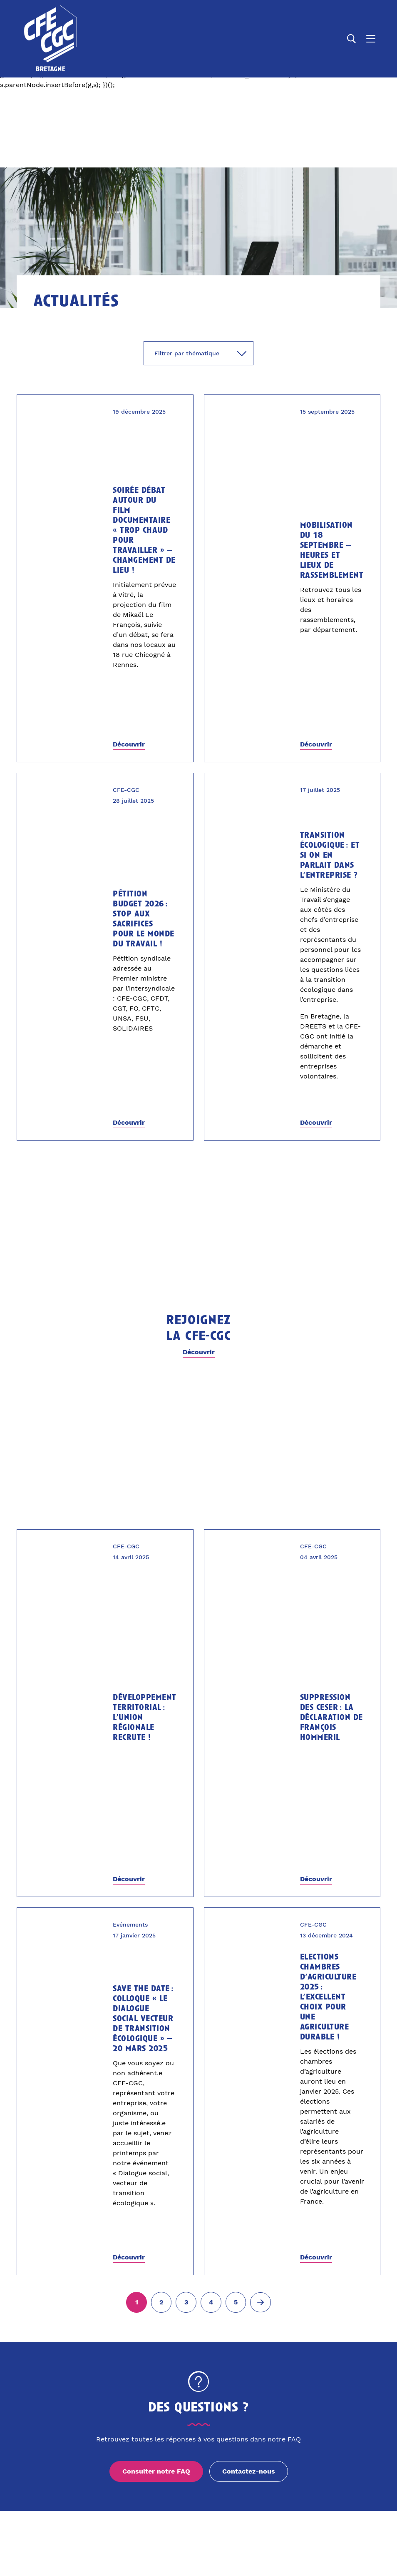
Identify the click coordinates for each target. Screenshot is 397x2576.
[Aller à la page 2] (161, 2302)
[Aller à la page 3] (186, 2302)
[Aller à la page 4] (211, 2302)
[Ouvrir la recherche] (351, 38)
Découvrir (129, 744)
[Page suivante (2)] (260, 2302)
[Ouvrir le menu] (370, 38)
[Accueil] (51, 39)
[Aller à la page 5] (236, 2302)
